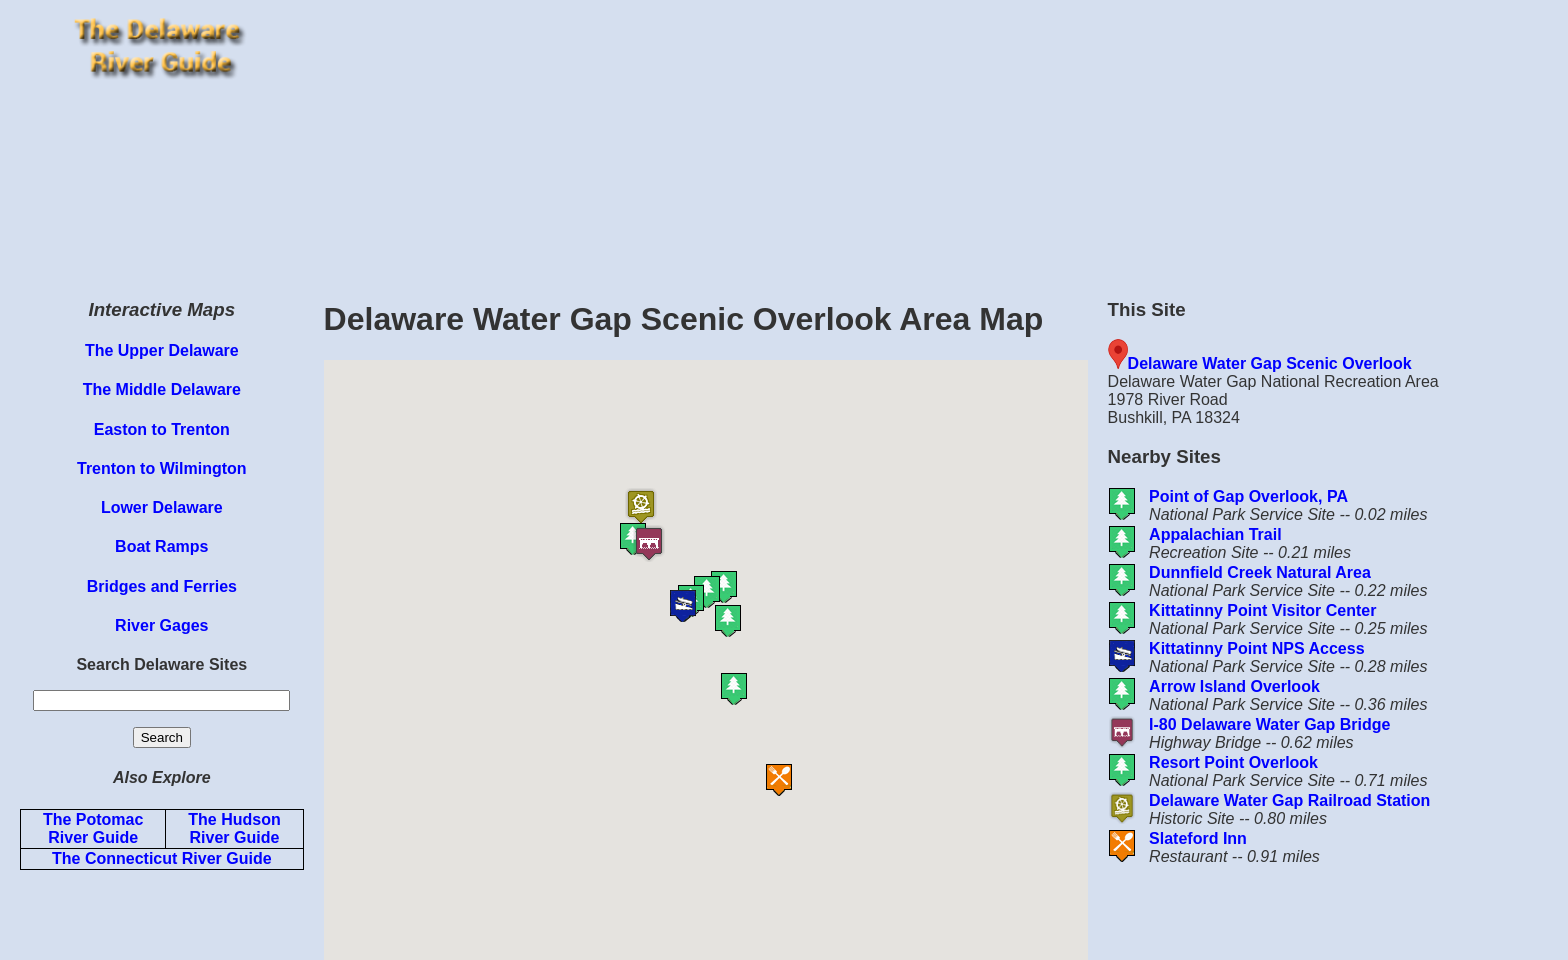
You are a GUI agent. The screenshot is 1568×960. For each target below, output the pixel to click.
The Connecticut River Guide (162, 858)
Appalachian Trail (1215, 534)
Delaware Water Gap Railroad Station (1289, 800)
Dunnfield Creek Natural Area (1260, 572)
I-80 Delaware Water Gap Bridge (1269, 724)
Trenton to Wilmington (162, 468)
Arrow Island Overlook (1234, 686)
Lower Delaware (162, 507)
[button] (766, 621)
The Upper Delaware (162, 350)
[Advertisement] (941, 140)
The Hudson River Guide (234, 828)
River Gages (161, 625)
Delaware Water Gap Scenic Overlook (1270, 363)
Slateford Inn (1198, 838)
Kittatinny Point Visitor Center (1262, 610)
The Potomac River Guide (93, 828)
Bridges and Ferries (162, 586)
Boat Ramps (161, 546)
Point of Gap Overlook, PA (1248, 496)
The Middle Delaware (162, 389)
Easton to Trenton (162, 429)
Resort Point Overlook (1233, 762)
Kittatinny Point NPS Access (1256, 648)
